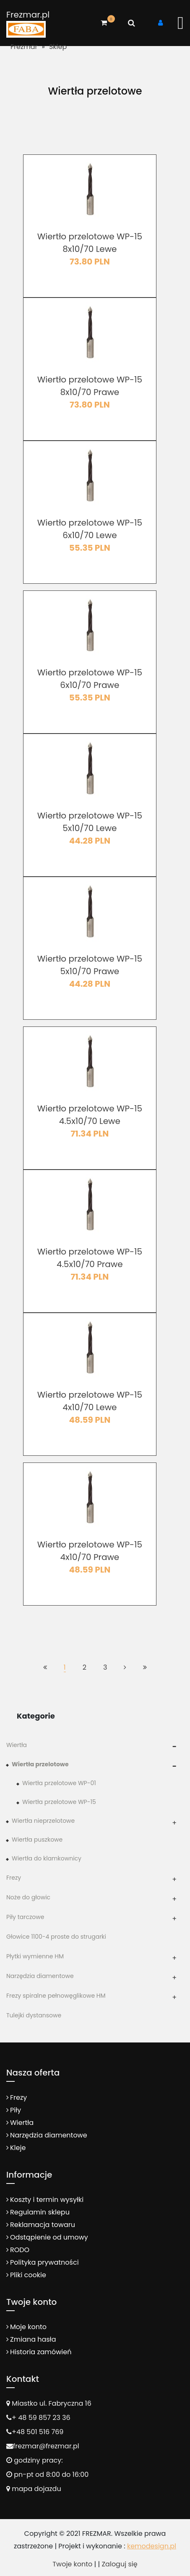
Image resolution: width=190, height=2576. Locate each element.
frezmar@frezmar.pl (46, 2446)
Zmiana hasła (33, 2339)
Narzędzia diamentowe (40, 1976)
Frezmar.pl (27, 15)
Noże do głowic (28, 1897)
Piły (15, 2110)
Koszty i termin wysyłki (46, 2199)
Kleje (18, 2148)
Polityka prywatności (44, 2262)
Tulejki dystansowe (33, 2015)
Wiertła (16, 1745)
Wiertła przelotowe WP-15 (59, 1802)
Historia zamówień (40, 2352)
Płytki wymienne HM (35, 1956)
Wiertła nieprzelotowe (43, 1821)
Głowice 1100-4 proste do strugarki (56, 1936)
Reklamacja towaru (42, 2225)
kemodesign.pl (151, 2546)
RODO (19, 2250)
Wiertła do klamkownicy (46, 1858)
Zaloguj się (119, 2564)
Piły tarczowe (25, 1917)
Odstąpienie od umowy (49, 2237)
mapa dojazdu (33, 2489)
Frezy (13, 1877)
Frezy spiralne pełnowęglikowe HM (56, 1995)
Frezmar (24, 46)
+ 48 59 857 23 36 (41, 2417)
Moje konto (28, 2327)
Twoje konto (72, 2564)
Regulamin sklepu (40, 2212)
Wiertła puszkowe (37, 1839)
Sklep (58, 46)
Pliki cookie (28, 2275)
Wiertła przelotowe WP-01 (59, 1783)
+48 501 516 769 (37, 2432)
